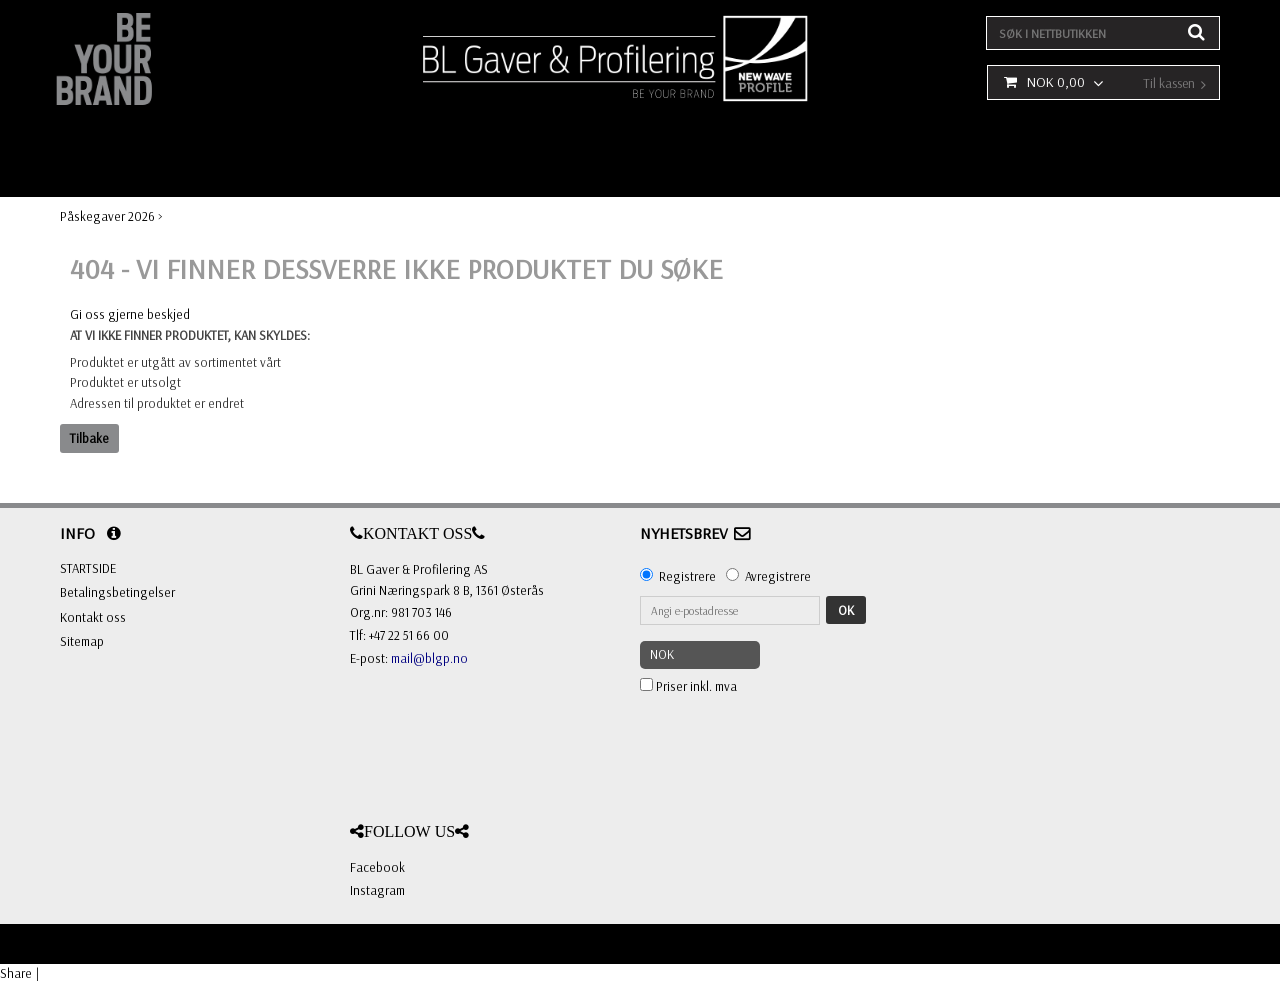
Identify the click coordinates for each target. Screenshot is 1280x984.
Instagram (377, 890)
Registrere (687, 576)
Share (16, 973)
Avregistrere (778, 576)
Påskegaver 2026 (107, 216)
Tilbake (89, 438)
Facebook (377, 867)
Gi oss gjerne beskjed (130, 314)
